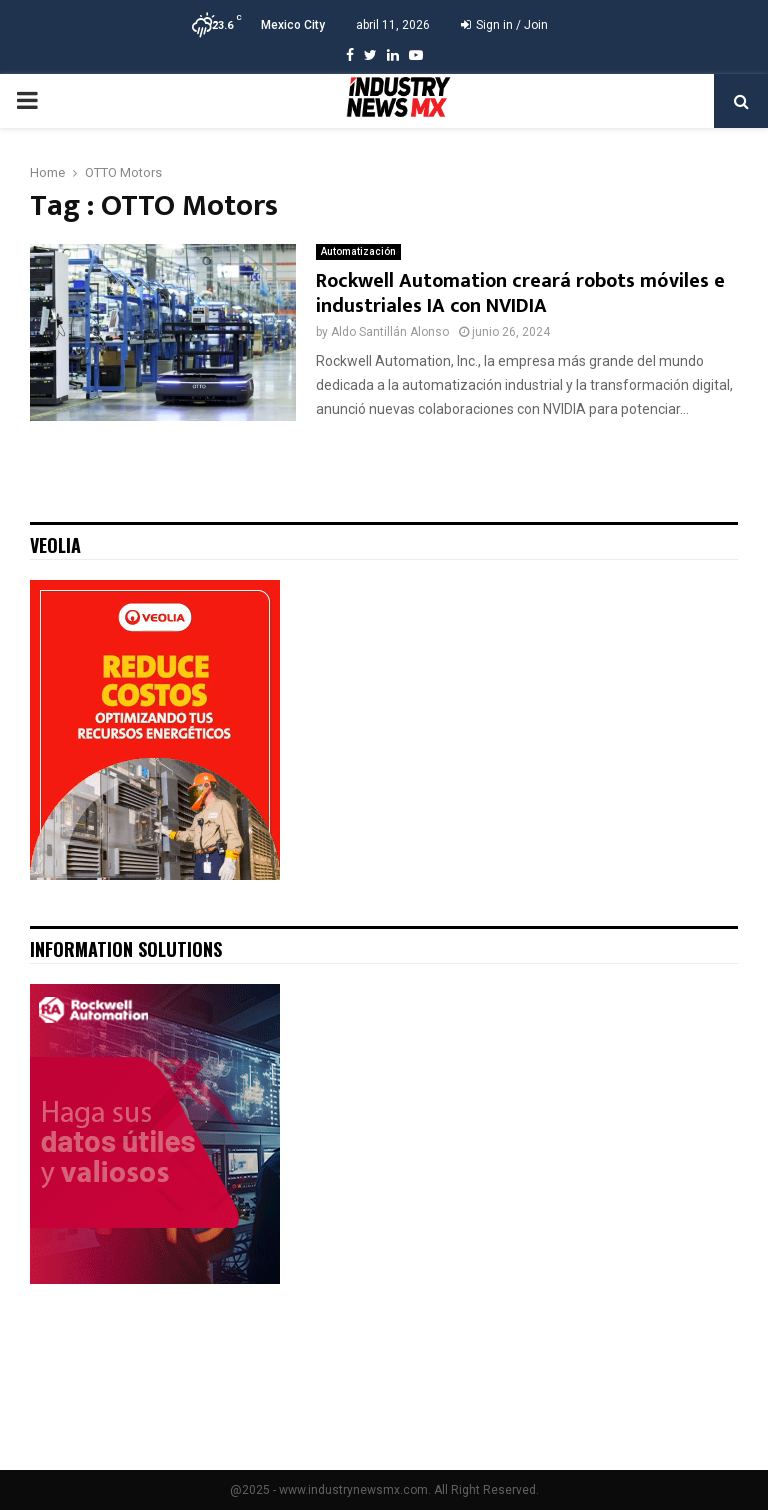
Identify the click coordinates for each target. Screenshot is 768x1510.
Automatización (358, 251)
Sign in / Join (504, 25)
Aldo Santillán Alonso (390, 332)
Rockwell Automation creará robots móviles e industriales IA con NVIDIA (520, 293)
